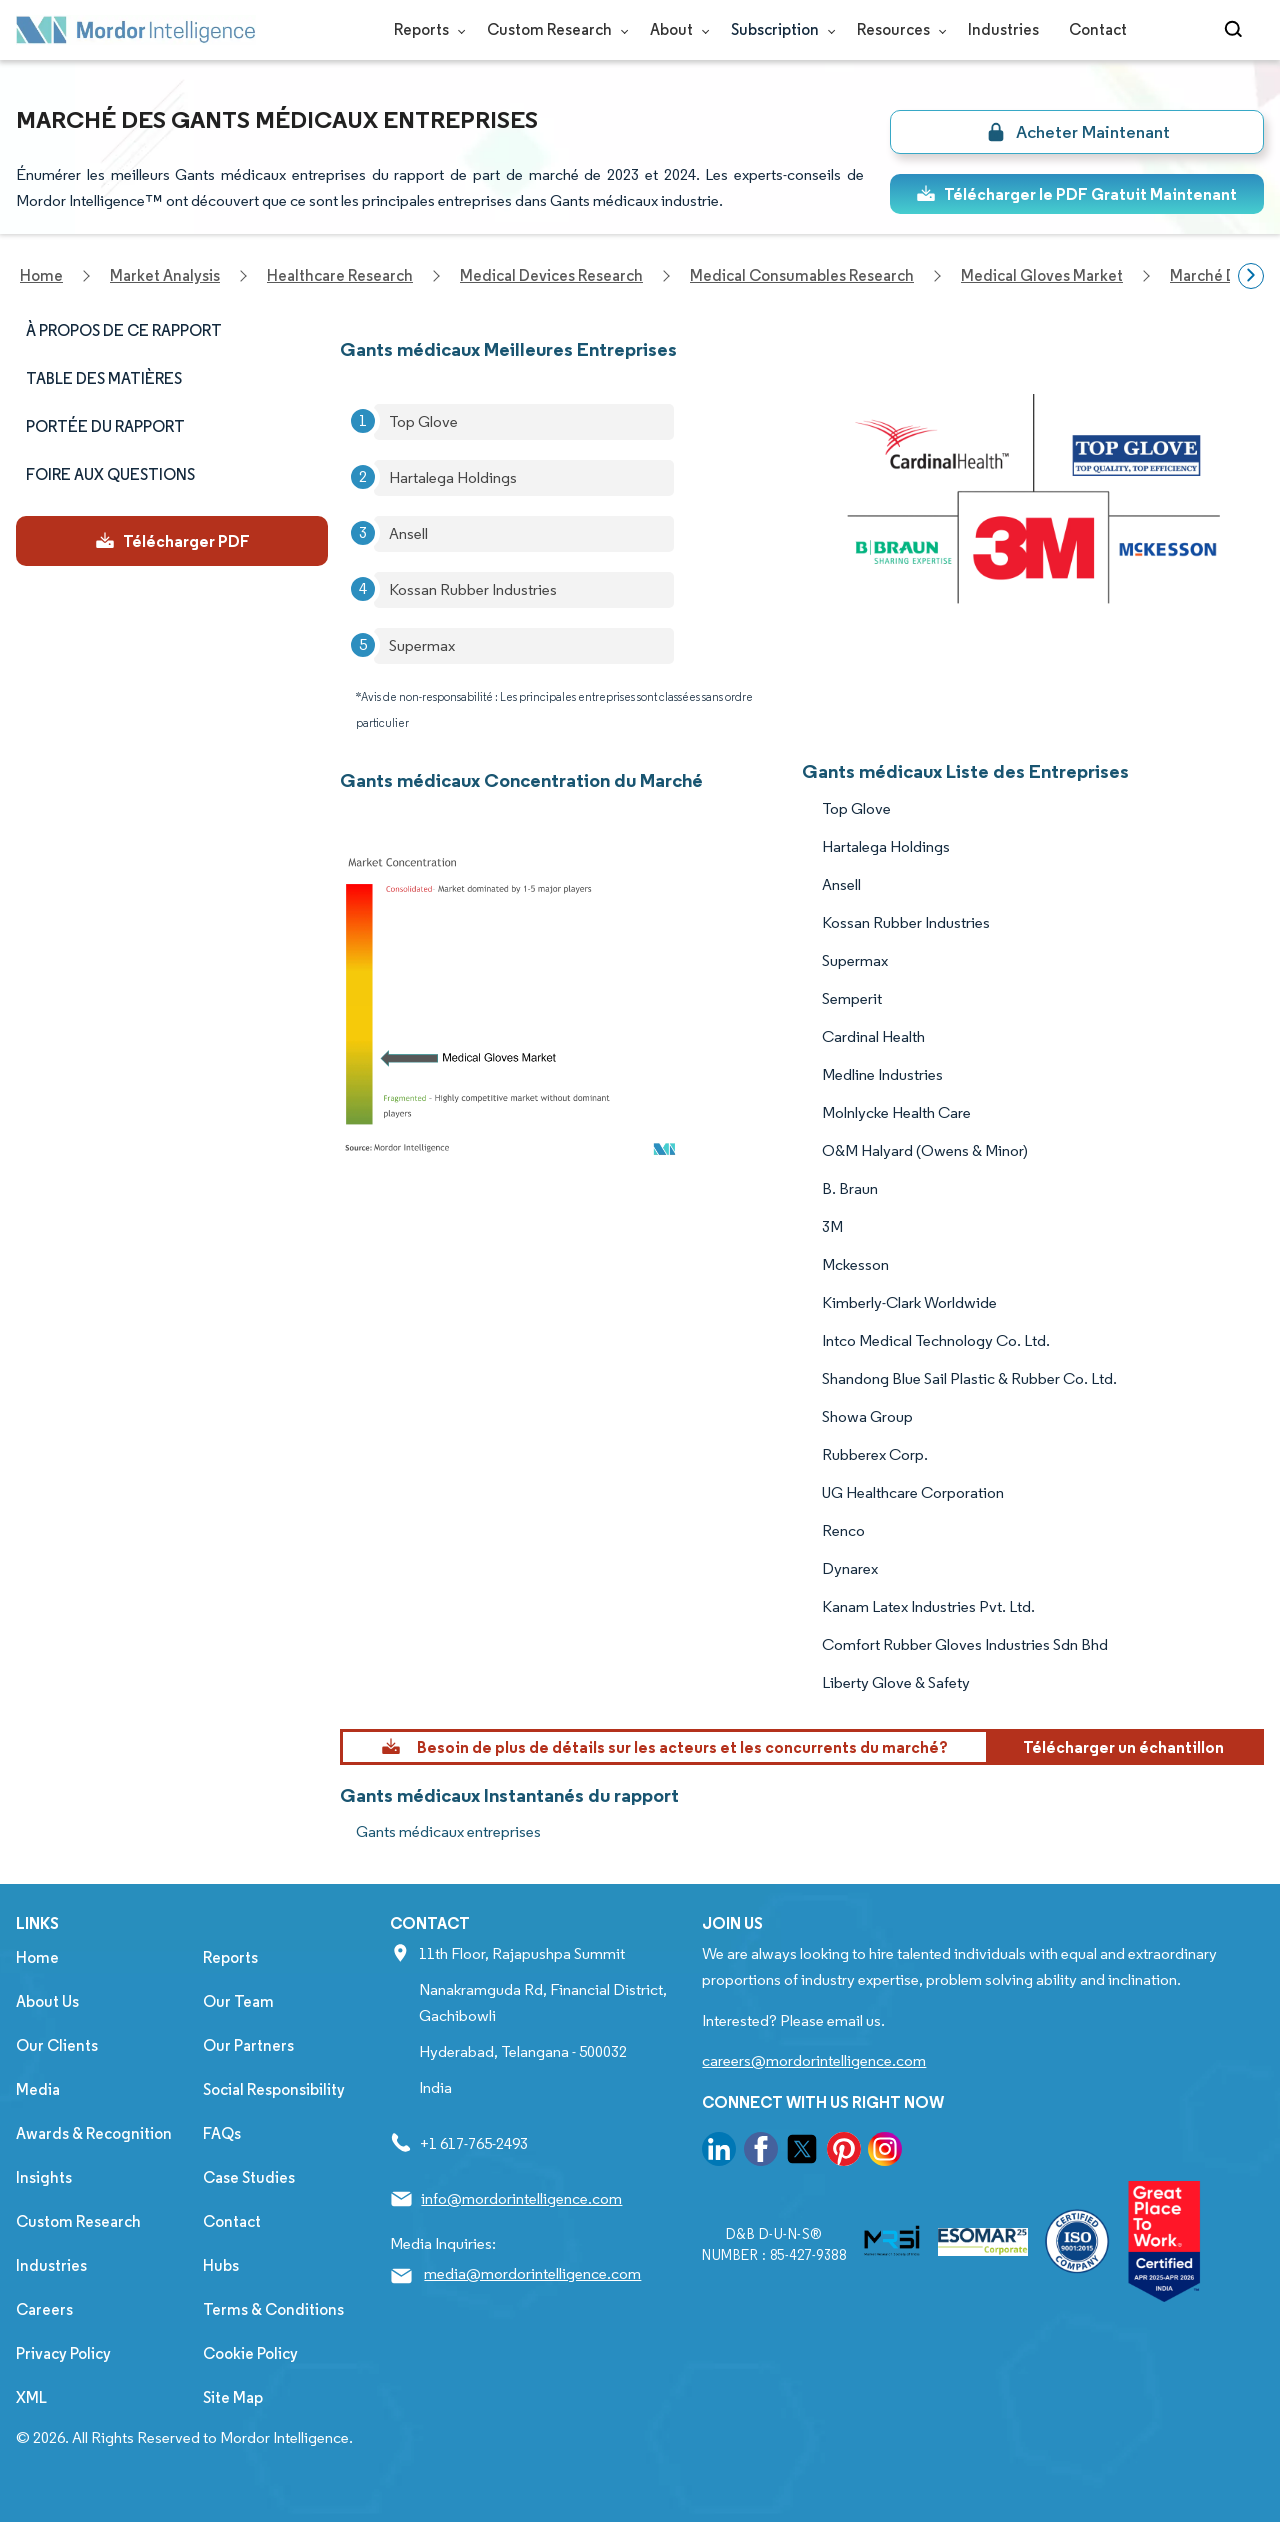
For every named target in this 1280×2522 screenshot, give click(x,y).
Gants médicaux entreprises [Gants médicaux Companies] (448, 1831)
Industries (1003, 29)
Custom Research (553, 29)
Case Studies (249, 2177)
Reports (425, 29)
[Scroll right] (1251, 276)
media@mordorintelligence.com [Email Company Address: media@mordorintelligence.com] (532, 2273)
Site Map (233, 2397)
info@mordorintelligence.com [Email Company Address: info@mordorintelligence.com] (521, 2198)
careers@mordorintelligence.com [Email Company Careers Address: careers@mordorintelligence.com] (814, 2060)
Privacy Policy (63, 2353)
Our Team (238, 2001)
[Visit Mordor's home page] (136, 30)
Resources (897, 29)
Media (38, 2089)
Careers (44, 2309)
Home (37, 1957)
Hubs (221, 2265)
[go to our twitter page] (802, 2152)
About (675, 29)
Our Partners (248, 2045)
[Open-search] (1236, 30)
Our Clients (57, 2045)
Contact (1098, 29)
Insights (44, 2177)
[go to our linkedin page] (719, 2152)
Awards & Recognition (94, 2133)
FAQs (222, 2133)
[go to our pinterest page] (844, 2152)
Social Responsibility (274, 2089)
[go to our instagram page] (885, 2152)
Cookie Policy (250, 2353)
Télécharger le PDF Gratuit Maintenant (1076, 194)
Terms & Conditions (273, 2309)
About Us (47, 2001)
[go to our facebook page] (761, 2152)
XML (31, 2397)
